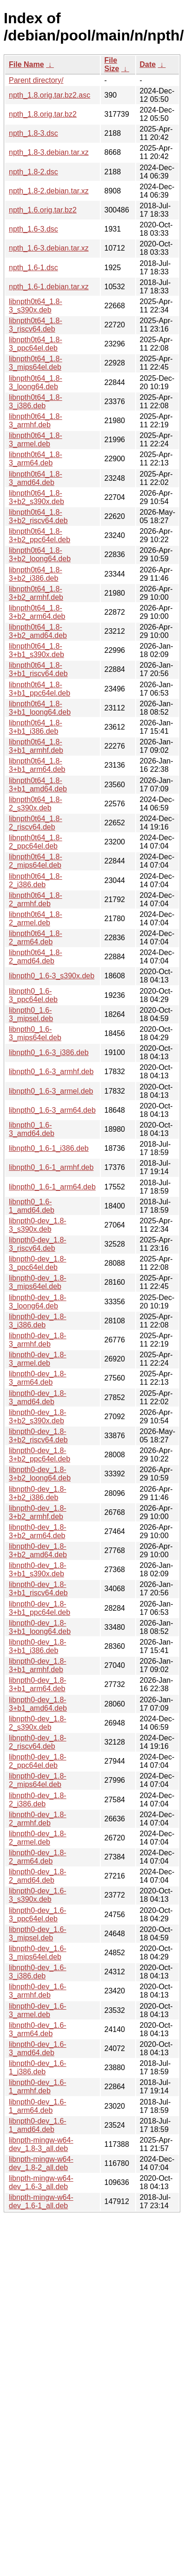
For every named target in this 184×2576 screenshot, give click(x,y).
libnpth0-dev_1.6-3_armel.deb (37, 2010)
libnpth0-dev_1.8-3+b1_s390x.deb (37, 1569)
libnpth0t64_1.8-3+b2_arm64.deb (37, 612)
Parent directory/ (36, 80)
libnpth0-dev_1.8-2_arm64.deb (37, 1857)
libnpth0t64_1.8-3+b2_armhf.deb (36, 593)
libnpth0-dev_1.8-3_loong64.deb (37, 1302)
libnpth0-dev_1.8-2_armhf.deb (37, 1819)
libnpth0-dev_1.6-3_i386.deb (37, 1972)
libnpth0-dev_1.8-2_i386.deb (37, 1800)
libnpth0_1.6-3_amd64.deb (31, 1129)
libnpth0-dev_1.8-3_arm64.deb (37, 1378)
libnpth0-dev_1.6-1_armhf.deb (37, 2086)
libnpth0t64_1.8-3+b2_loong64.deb (40, 554)
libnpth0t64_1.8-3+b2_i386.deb (35, 574)
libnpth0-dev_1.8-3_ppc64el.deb (37, 1263)
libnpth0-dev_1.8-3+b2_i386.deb (37, 1493)
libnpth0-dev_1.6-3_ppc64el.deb (37, 1914)
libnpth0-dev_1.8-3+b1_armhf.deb (37, 1665)
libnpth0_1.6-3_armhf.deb (51, 1072)
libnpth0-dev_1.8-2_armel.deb (37, 1838)
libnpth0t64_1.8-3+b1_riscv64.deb (38, 669)
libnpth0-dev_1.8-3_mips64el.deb (37, 1282)
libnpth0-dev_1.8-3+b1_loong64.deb (40, 1627)
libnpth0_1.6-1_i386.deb (49, 1148)
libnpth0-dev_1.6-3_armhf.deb (37, 1991)
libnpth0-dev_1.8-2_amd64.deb (37, 1876)
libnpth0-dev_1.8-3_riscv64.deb (37, 1244)
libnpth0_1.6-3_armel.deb (51, 1091)
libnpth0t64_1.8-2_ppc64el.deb (35, 842)
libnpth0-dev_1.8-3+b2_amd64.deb (38, 1550)
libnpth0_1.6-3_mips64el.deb (35, 1033)
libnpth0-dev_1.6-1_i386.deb (37, 2067)
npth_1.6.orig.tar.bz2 (43, 210)
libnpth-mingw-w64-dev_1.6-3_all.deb (41, 2182)
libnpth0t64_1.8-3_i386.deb (35, 401)
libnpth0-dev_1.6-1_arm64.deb (37, 2106)
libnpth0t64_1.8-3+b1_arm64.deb (37, 765)
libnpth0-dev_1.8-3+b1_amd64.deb (38, 1704)
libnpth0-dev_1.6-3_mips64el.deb (37, 1953)
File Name (26, 64)
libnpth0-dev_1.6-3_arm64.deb (37, 2029)
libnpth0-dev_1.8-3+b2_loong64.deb (40, 1474)
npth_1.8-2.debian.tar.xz (49, 191)
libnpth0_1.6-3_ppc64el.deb (33, 995)
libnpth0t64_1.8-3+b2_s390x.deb (36, 497)
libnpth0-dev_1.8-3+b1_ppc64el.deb (39, 1608)
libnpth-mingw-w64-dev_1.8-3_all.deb (41, 2144)
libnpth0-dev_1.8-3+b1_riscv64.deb (38, 1588)
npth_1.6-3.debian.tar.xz (49, 248)
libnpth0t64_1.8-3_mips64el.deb (35, 363)
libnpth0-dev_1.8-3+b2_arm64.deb (37, 1531)
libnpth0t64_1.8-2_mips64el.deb (35, 861)
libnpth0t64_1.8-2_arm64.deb (35, 937)
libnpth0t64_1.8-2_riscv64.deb (35, 823)
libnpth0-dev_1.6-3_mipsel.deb (37, 1933)
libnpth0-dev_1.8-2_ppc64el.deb (37, 1761)
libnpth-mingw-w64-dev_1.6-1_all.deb (41, 2201)
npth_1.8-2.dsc (33, 172)
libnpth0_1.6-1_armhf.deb (51, 1167)
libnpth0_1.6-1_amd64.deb (31, 1206)
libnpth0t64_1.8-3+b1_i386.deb (35, 727)
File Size (112, 64)
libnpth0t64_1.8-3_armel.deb (35, 440)
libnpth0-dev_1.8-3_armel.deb (37, 1359)
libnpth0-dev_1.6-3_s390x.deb (37, 1895)
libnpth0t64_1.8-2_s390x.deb (35, 804)
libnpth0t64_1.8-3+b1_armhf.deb (36, 746)
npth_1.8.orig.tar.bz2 (43, 114)
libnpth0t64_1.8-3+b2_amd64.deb (38, 631)
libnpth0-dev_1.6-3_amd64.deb (37, 2048)
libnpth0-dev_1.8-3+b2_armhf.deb (37, 1512)
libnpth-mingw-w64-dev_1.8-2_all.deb (41, 2163)
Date (148, 64)
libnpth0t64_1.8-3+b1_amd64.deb (38, 785)
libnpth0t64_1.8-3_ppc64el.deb (35, 344)
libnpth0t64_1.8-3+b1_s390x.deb (36, 650)
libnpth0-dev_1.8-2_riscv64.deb (37, 1742)
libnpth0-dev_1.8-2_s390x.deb (37, 1723)
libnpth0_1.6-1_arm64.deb (52, 1187)
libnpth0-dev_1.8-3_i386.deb (37, 1321)
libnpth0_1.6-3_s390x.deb (51, 976)
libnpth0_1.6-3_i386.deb (49, 1052)
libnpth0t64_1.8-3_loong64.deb (35, 382)
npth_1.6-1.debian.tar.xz (49, 287)
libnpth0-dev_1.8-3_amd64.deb (37, 1397)
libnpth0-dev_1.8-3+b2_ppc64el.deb (39, 1455)
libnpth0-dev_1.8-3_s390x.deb (37, 1225)
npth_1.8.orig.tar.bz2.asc (49, 95)
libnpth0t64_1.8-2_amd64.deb (35, 957)
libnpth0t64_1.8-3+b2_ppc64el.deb (39, 535)
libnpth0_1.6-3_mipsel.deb (31, 1014)
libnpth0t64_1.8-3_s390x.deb (35, 306)
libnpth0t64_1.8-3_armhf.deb (35, 420)
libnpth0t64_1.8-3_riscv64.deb (35, 325)
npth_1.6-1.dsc (33, 268)
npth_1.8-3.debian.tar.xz (49, 152)
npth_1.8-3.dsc (33, 133)
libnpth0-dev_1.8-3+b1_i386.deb (37, 1646)
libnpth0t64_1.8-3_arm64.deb (35, 459)
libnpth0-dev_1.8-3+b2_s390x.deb (37, 1416)
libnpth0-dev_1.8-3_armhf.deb (37, 1340)
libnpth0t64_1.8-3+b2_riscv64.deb (38, 516)
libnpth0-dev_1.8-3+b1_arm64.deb (37, 1684)
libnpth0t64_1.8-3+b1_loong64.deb (40, 708)
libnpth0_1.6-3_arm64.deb (52, 1110)
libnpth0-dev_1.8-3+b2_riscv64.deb (38, 1435)
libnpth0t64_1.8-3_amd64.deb (35, 478)
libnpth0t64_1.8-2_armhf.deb (35, 899)
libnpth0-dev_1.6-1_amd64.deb (37, 2125)
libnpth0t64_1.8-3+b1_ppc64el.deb (39, 689)
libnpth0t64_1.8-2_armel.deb (35, 918)
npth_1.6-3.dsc (33, 229)
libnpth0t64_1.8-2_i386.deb (35, 880)
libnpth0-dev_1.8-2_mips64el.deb (37, 1780)
